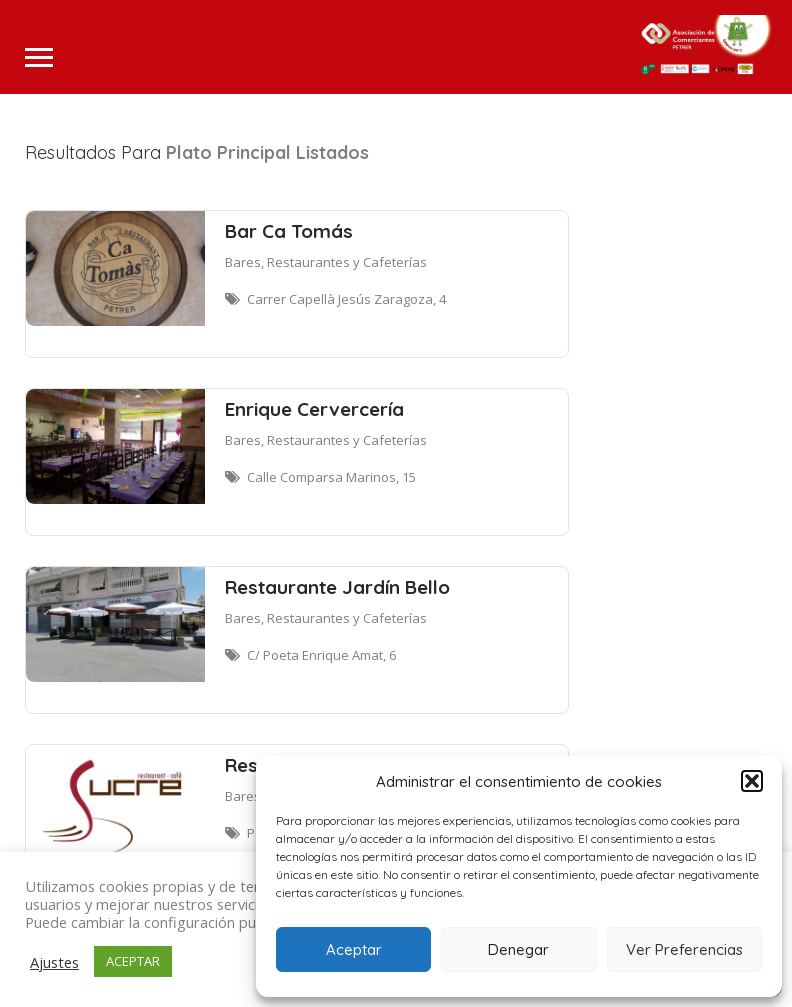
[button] (752, 781)
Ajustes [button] (54, 962)
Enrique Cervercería (314, 409)
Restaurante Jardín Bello (337, 587)
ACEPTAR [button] (133, 961)
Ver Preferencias (684, 949)
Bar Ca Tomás (289, 231)
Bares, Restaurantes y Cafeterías (326, 262)
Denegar (518, 949)
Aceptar (354, 949)
